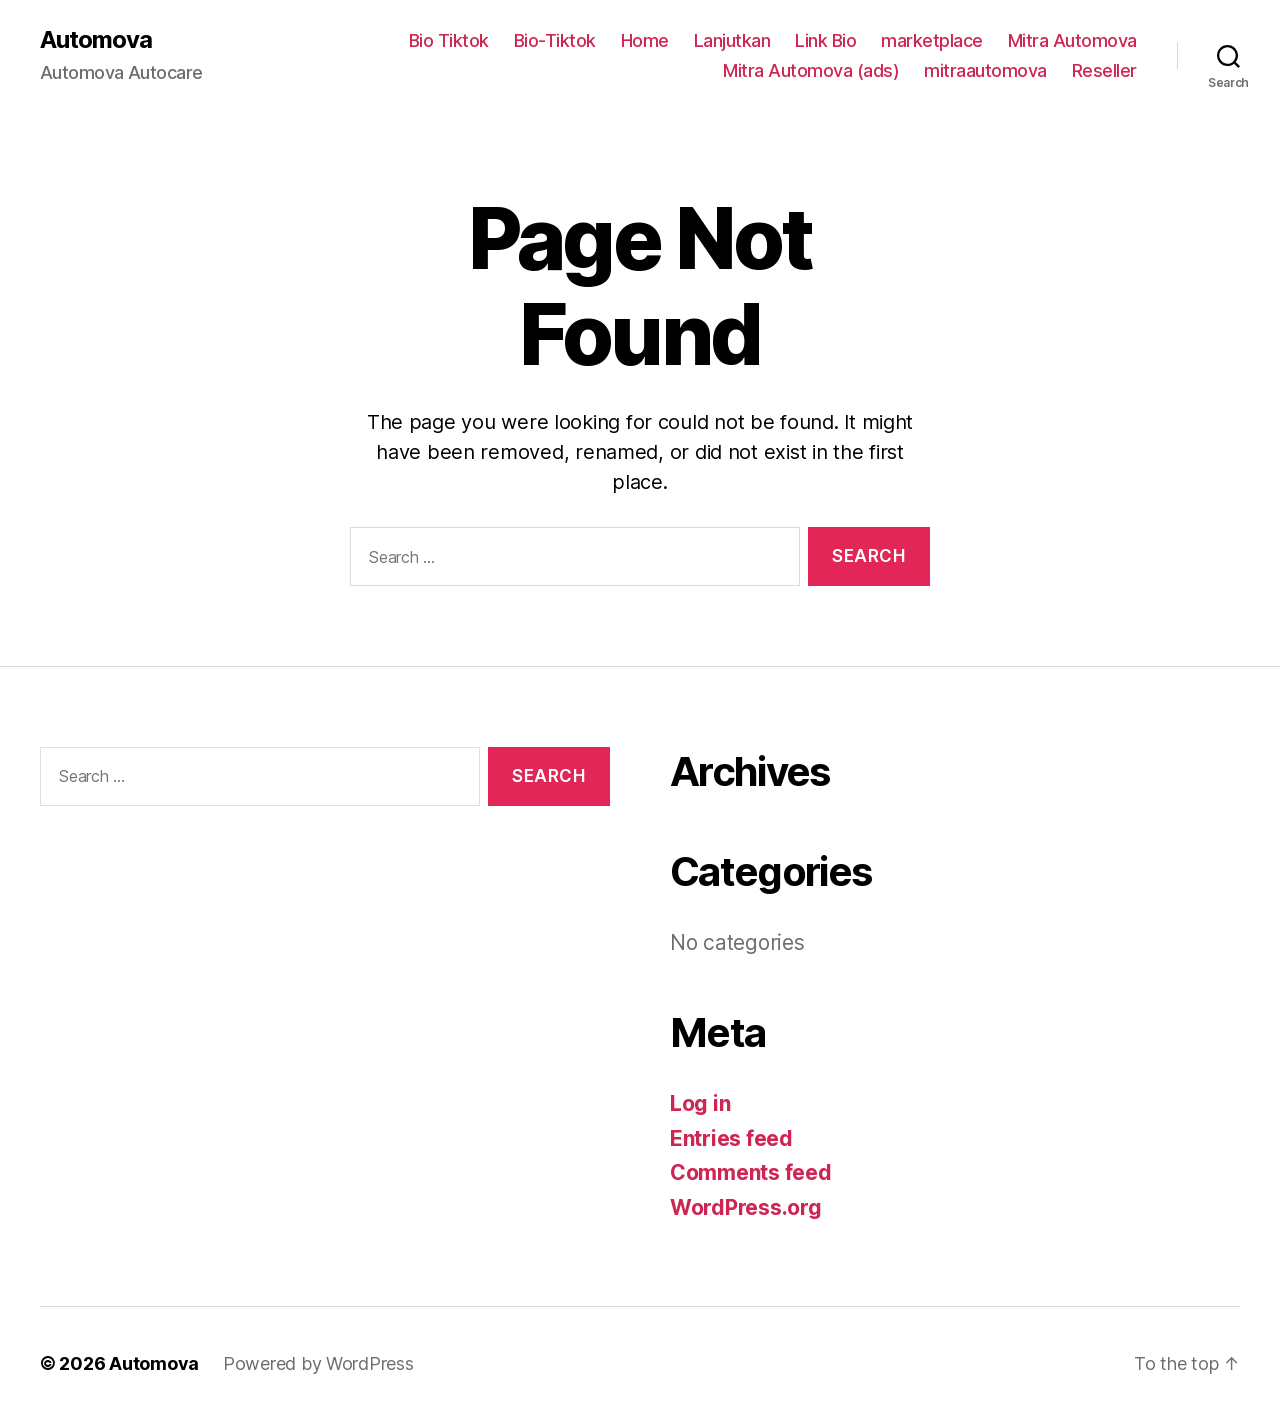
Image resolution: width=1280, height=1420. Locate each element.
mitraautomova (985, 70)
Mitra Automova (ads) (811, 70)
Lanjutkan (732, 40)
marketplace (932, 40)
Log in (700, 1103)
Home (645, 40)
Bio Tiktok (449, 40)
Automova (96, 40)
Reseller (1104, 70)
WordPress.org (746, 1207)
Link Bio (825, 40)
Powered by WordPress (318, 1363)
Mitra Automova (1072, 40)
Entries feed (731, 1138)
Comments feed (751, 1172)
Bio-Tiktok (555, 40)
